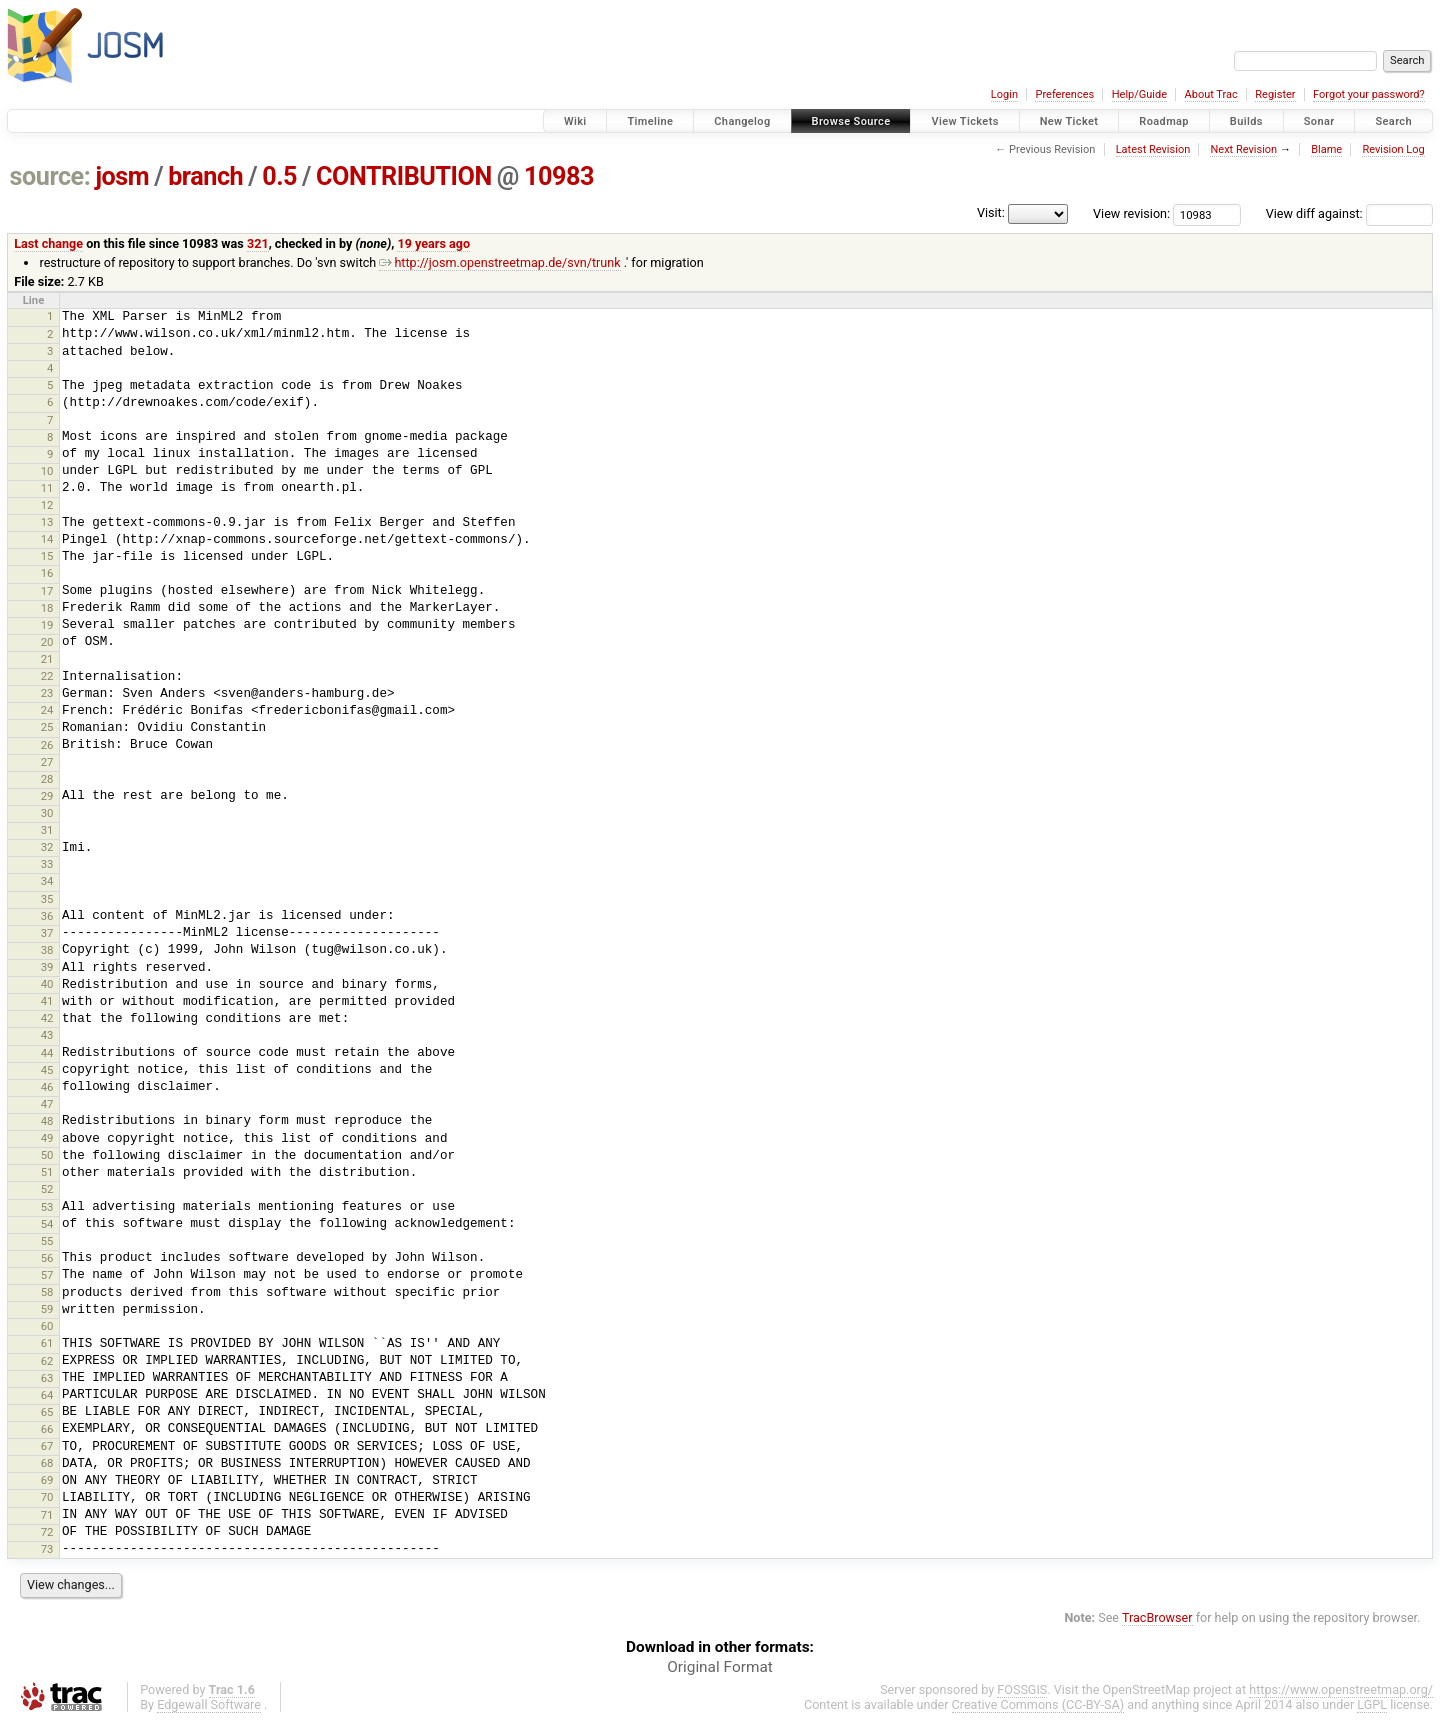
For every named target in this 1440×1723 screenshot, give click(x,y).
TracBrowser (1157, 1617)
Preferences (1064, 94)
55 (47, 1241)
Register (1275, 94)
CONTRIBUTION (404, 176)
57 (47, 1275)
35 (47, 899)
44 (47, 1053)
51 (47, 1172)
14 (47, 539)
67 (47, 1446)
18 (47, 608)
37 (47, 933)
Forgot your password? (1369, 94)
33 (47, 864)
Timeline (650, 121)
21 (47, 659)
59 (47, 1309)
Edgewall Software (209, 1704)
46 (47, 1087)
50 (47, 1155)
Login (1004, 94)
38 (47, 950)
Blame (1326, 149)
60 (47, 1326)
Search (1393, 121)
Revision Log (1393, 149)
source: (50, 176)
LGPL (1372, 1704)
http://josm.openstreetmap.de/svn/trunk (499, 262)
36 (47, 916)
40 (47, 984)
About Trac (1211, 94)
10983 (559, 176)
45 (47, 1070)
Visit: (991, 212)
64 (47, 1395)
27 (47, 762)
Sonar (1319, 121)
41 (47, 1001)
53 (47, 1207)
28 (47, 779)
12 (47, 505)
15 (47, 556)
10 (47, 471)
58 (47, 1292)
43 (47, 1035)
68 (47, 1463)
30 (47, 813)
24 (47, 710)
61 (47, 1343)
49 (47, 1138)
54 (47, 1224)
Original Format (720, 1667)
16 (47, 573)
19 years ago (433, 243)
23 (47, 693)
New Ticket (1069, 121)
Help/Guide (1139, 94)
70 (47, 1497)
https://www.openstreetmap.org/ (1341, 1689)
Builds (1246, 121)
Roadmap (1164, 121)
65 (47, 1412)
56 (47, 1258)
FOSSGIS (1022, 1689)
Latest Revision (1153, 149)
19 (47, 625)
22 (47, 676)
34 (47, 881)
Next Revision (1243, 149)
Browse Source (851, 121)
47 (47, 1104)
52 (47, 1189)
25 (47, 727)
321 (258, 243)
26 (47, 745)
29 (47, 796)
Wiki (575, 121)
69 (47, 1480)
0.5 (279, 176)
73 (47, 1549)
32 (47, 847)
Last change (48, 243)
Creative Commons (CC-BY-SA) (1038, 1704)
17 (47, 591)
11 (47, 488)
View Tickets (964, 121)
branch (205, 176)
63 (47, 1378)
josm (122, 176)
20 (47, 642)
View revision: (1131, 213)
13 (47, 522)
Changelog (742, 121)
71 (47, 1515)
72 (47, 1532)
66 (47, 1429)
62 (47, 1361)
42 (47, 1018)
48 (47, 1121)
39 (47, 967)
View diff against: (1349, 213)
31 (47, 830)
